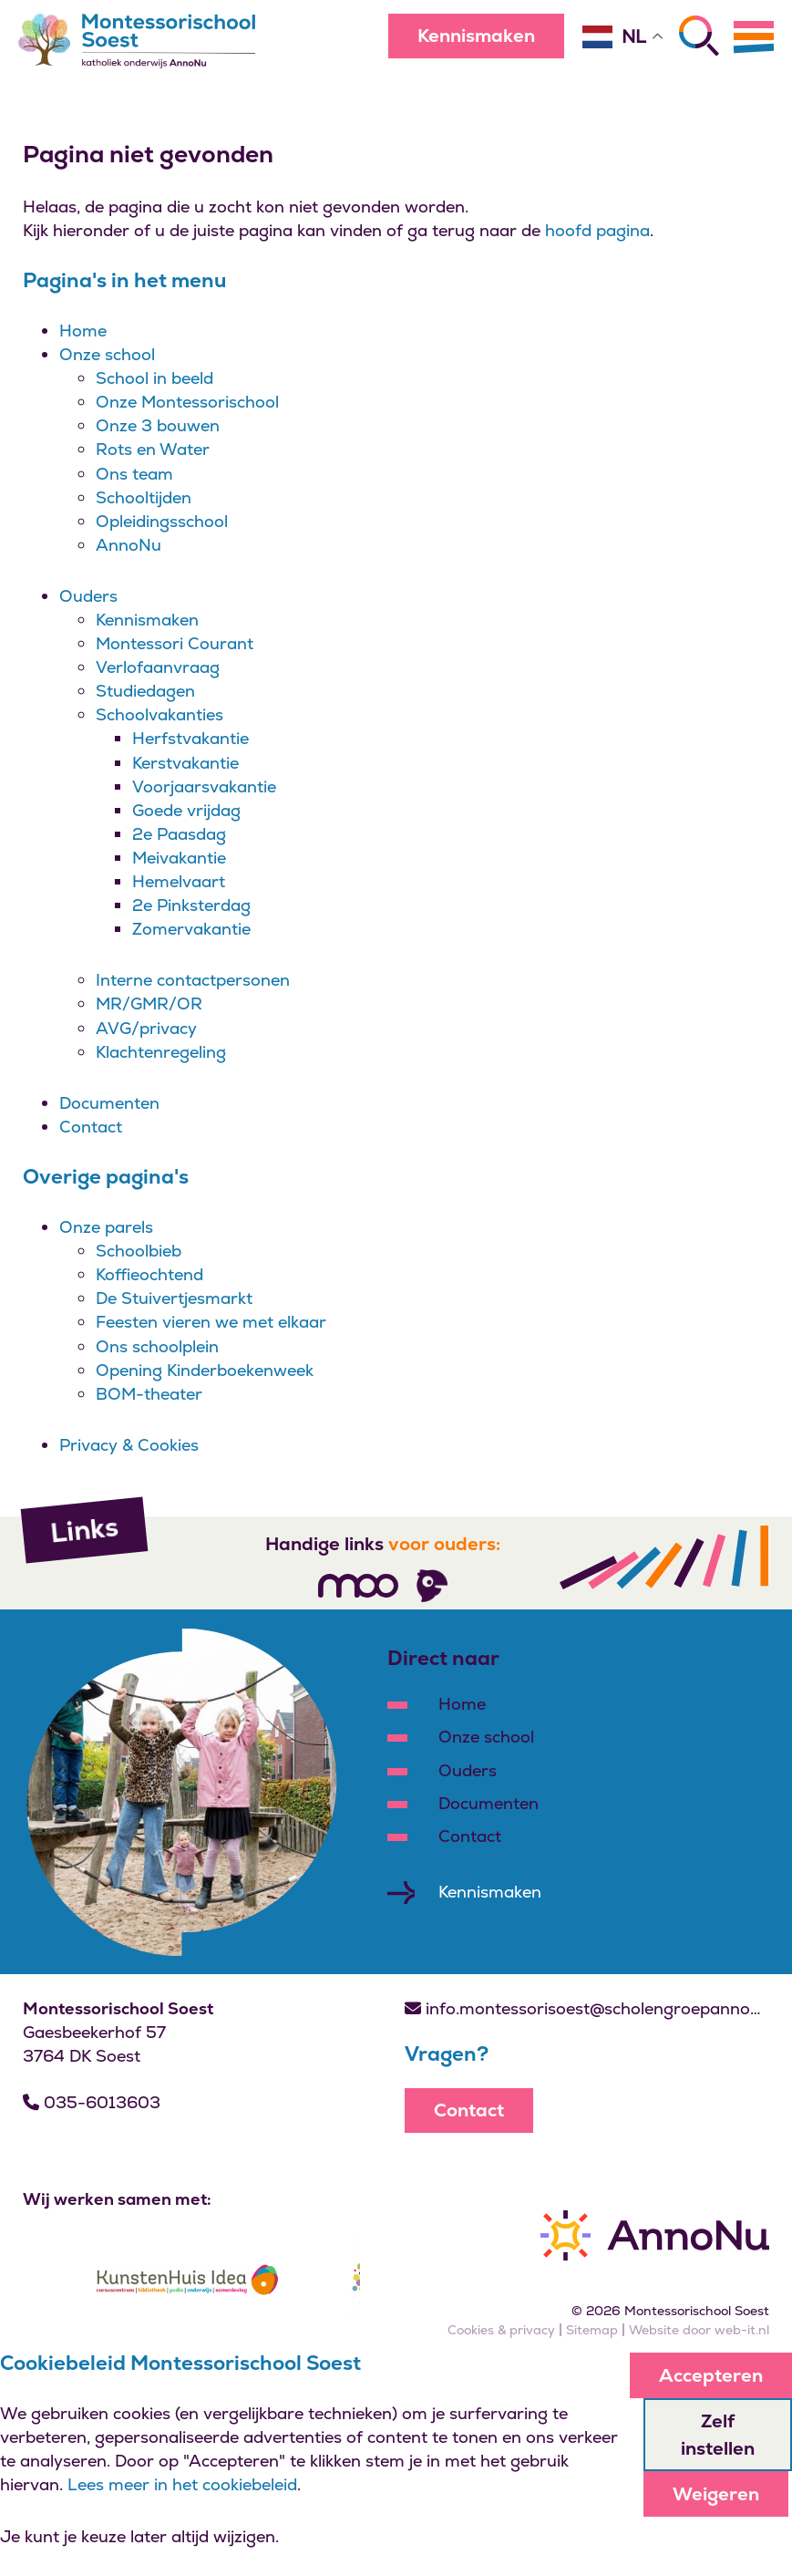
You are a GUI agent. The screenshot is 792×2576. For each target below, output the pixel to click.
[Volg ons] (358, 1586)
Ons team (134, 473)
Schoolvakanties (159, 714)
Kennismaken (476, 35)
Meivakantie (179, 857)
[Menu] (754, 36)
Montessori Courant (174, 643)
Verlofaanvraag (158, 667)
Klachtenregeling (161, 1051)
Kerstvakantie (185, 762)
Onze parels (106, 1226)
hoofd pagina (597, 230)
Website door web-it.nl (699, 2330)
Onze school (107, 354)
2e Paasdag (179, 833)
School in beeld (154, 377)
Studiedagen (145, 690)
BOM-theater (149, 1393)
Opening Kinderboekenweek (205, 1370)
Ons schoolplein (157, 1346)
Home (83, 330)
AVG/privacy (146, 1028)
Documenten (109, 1102)
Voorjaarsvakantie (204, 786)
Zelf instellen (718, 2434)
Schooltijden (143, 497)
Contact (90, 1126)
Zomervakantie (191, 928)
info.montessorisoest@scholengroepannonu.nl (587, 2008)
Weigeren (716, 2494)
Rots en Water (153, 449)
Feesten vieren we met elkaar (211, 1321)
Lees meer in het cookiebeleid (182, 2484)
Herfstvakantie (190, 738)
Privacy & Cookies (129, 1444)
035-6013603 (91, 2102)
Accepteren (711, 2375)
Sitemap (592, 2330)
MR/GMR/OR (149, 1003)
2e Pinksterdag (191, 905)
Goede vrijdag (186, 810)
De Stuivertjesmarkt (174, 1298)
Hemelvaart (178, 881)
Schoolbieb (138, 1250)
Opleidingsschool (162, 521)
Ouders (88, 595)
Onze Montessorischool (187, 401)
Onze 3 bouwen (158, 425)
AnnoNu (128, 544)
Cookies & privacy (501, 2330)
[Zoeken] (699, 36)
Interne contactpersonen (193, 979)
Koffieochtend (149, 1274)
